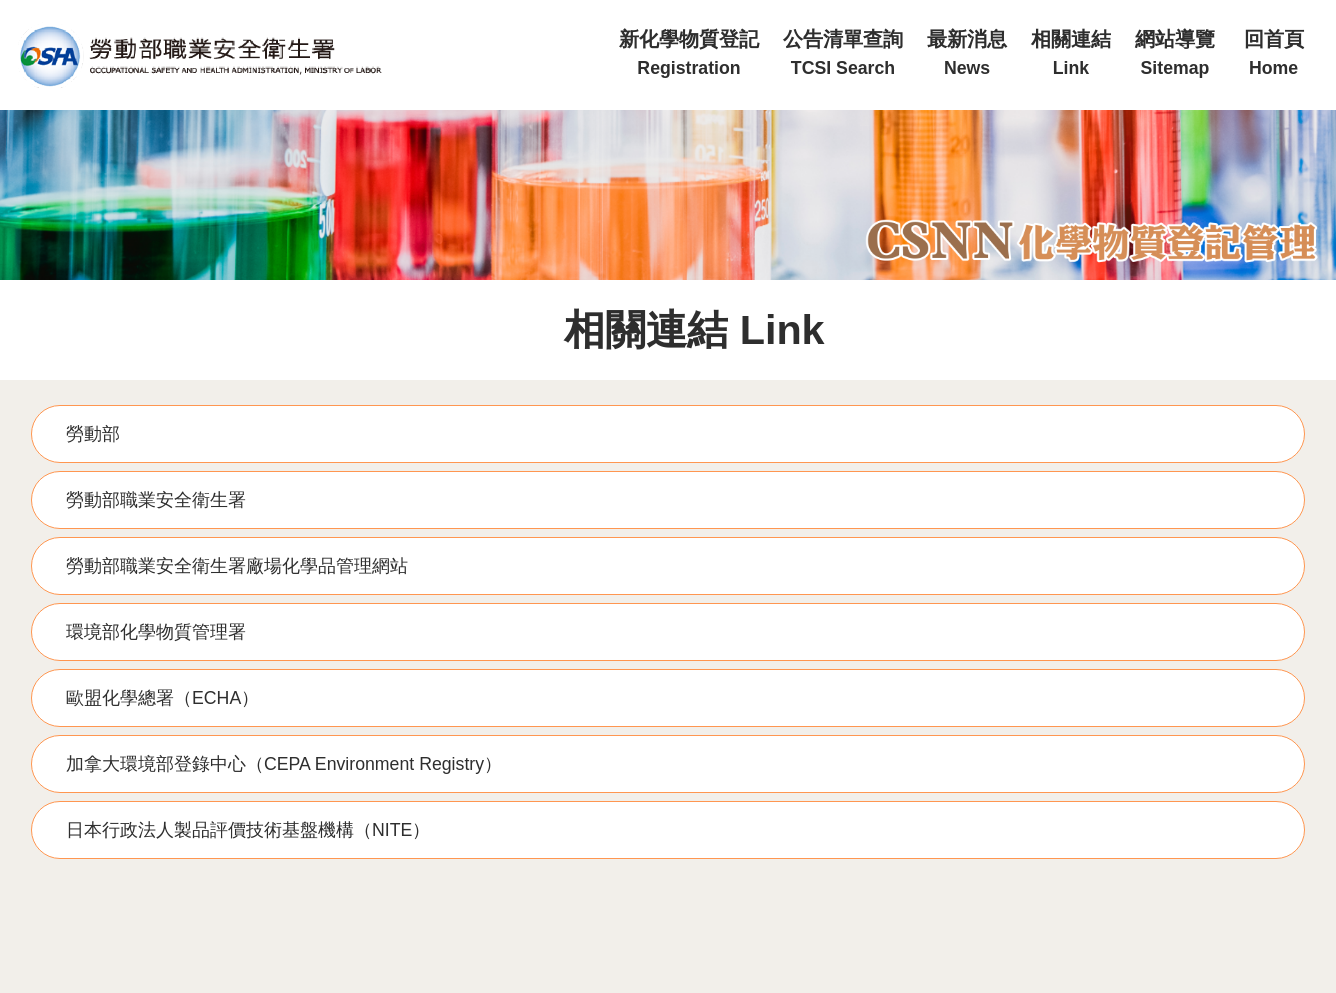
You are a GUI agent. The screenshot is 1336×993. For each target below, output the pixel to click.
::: (600, 8)
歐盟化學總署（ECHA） (162, 698)
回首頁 (1274, 53)
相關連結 (1071, 53)
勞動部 (93, 434)
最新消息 (967, 53)
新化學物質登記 (689, 53)
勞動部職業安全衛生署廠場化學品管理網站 (237, 566)
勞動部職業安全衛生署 (156, 500)
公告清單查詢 (843, 53)
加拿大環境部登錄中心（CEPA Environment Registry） (284, 764)
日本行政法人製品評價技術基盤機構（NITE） (248, 830)
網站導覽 (1175, 53)
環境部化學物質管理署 (156, 632)
